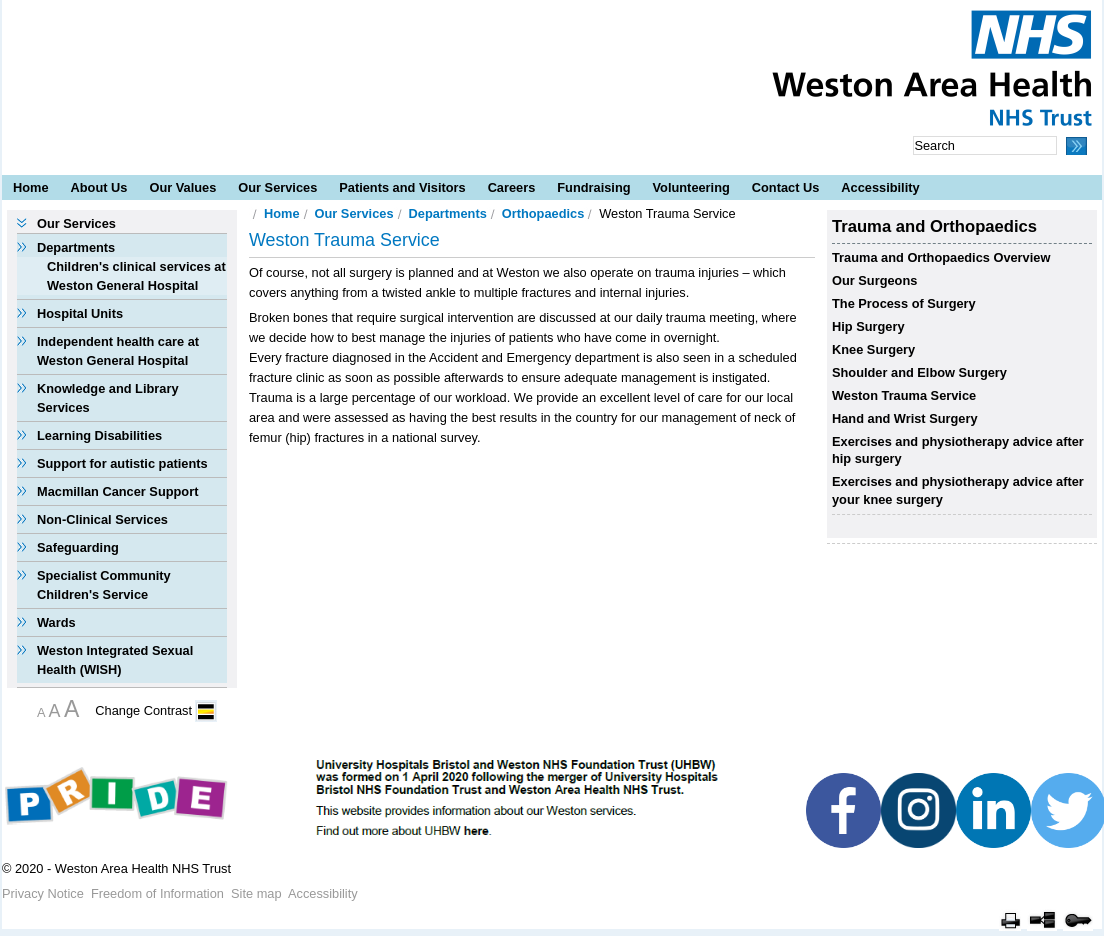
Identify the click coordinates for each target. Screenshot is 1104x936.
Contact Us (786, 187)
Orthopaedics (543, 213)
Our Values (182, 187)
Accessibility (880, 187)
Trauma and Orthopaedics (934, 226)
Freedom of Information (157, 893)
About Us (99, 187)
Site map (256, 893)
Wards (56, 622)
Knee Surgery (873, 349)
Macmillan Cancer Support (117, 491)
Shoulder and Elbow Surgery (919, 372)
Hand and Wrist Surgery (905, 418)
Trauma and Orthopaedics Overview (941, 257)
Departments (76, 247)
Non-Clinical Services (102, 519)
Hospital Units (80, 313)
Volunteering (691, 187)
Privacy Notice (43, 893)
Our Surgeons (874, 280)
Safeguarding (78, 547)
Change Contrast (143, 710)
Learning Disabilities (99, 435)
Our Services (277, 187)
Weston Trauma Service (904, 395)
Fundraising (593, 187)
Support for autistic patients (122, 463)
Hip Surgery (868, 326)
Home (31, 187)
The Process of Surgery (904, 303)
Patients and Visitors (402, 187)
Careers (512, 187)
